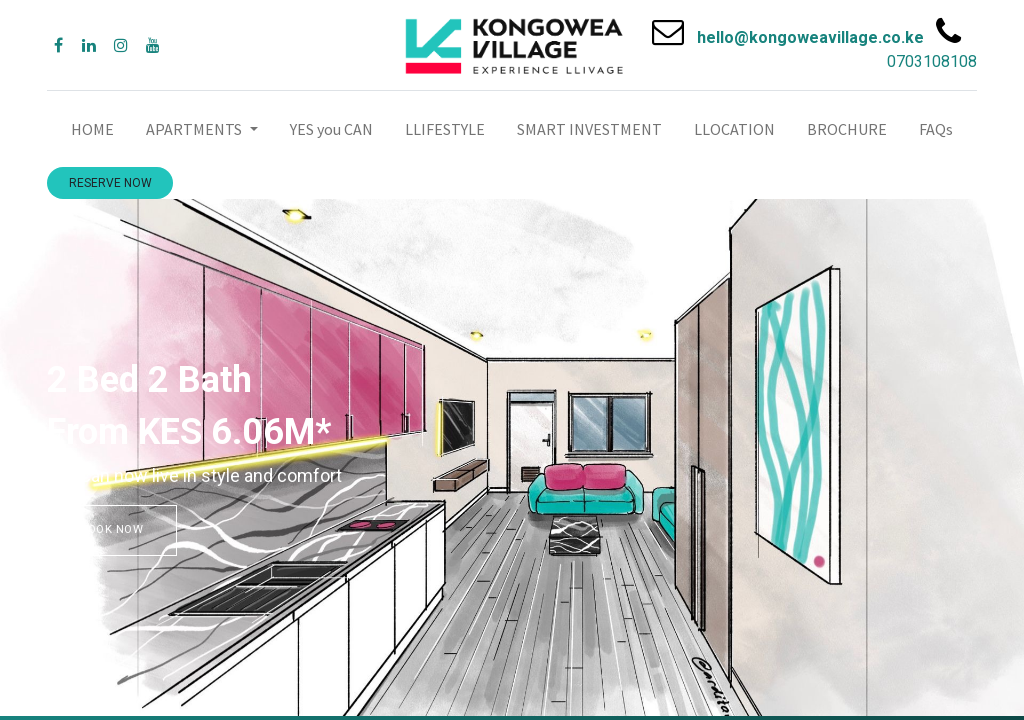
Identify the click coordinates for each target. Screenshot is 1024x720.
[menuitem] (92, 129)
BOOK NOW (112, 529)
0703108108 (932, 61)
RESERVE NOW (110, 183)
